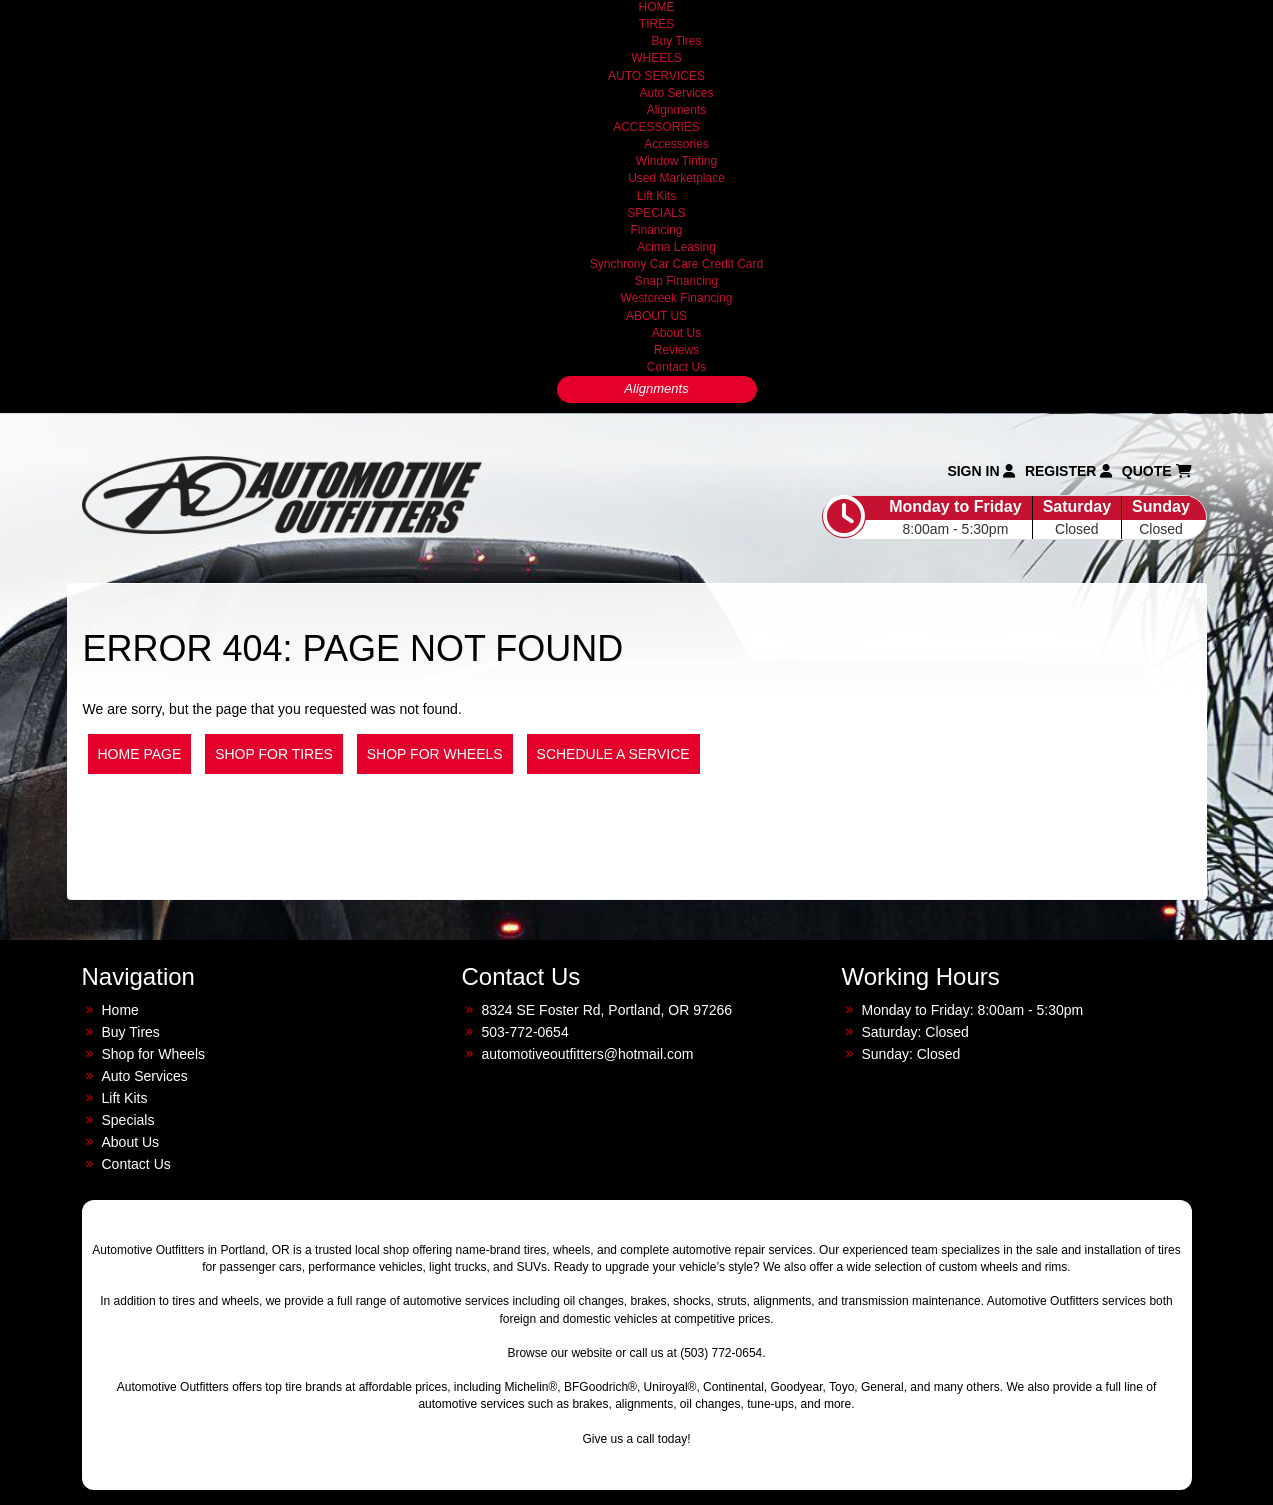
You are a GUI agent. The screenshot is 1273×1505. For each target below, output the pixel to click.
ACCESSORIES (656, 127)
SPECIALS (656, 213)
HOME (657, 7)
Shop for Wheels (435, 754)
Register (1068, 471)
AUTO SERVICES (656, 76)
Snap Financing (676, 281)
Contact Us (676, 367)
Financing (656, 230)
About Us (676, 333)
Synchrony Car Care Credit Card (676, 264)
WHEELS (656, 58)
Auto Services (676, 93)
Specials (128, 1120)
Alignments (676, 110)
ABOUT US (656, 316)
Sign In (981, 471)
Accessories (676, 144)
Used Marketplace (676, 178)
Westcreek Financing (677, 298)
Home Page (140, 754)
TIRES (656, 24)
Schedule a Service (613, 754)
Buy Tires (676, 41)
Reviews (676, 350)
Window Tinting (676, 161)
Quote (1157, 471)
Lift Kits (656, 196)
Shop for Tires (274, 754)
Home (120, 1010)
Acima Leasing (676, 247)
